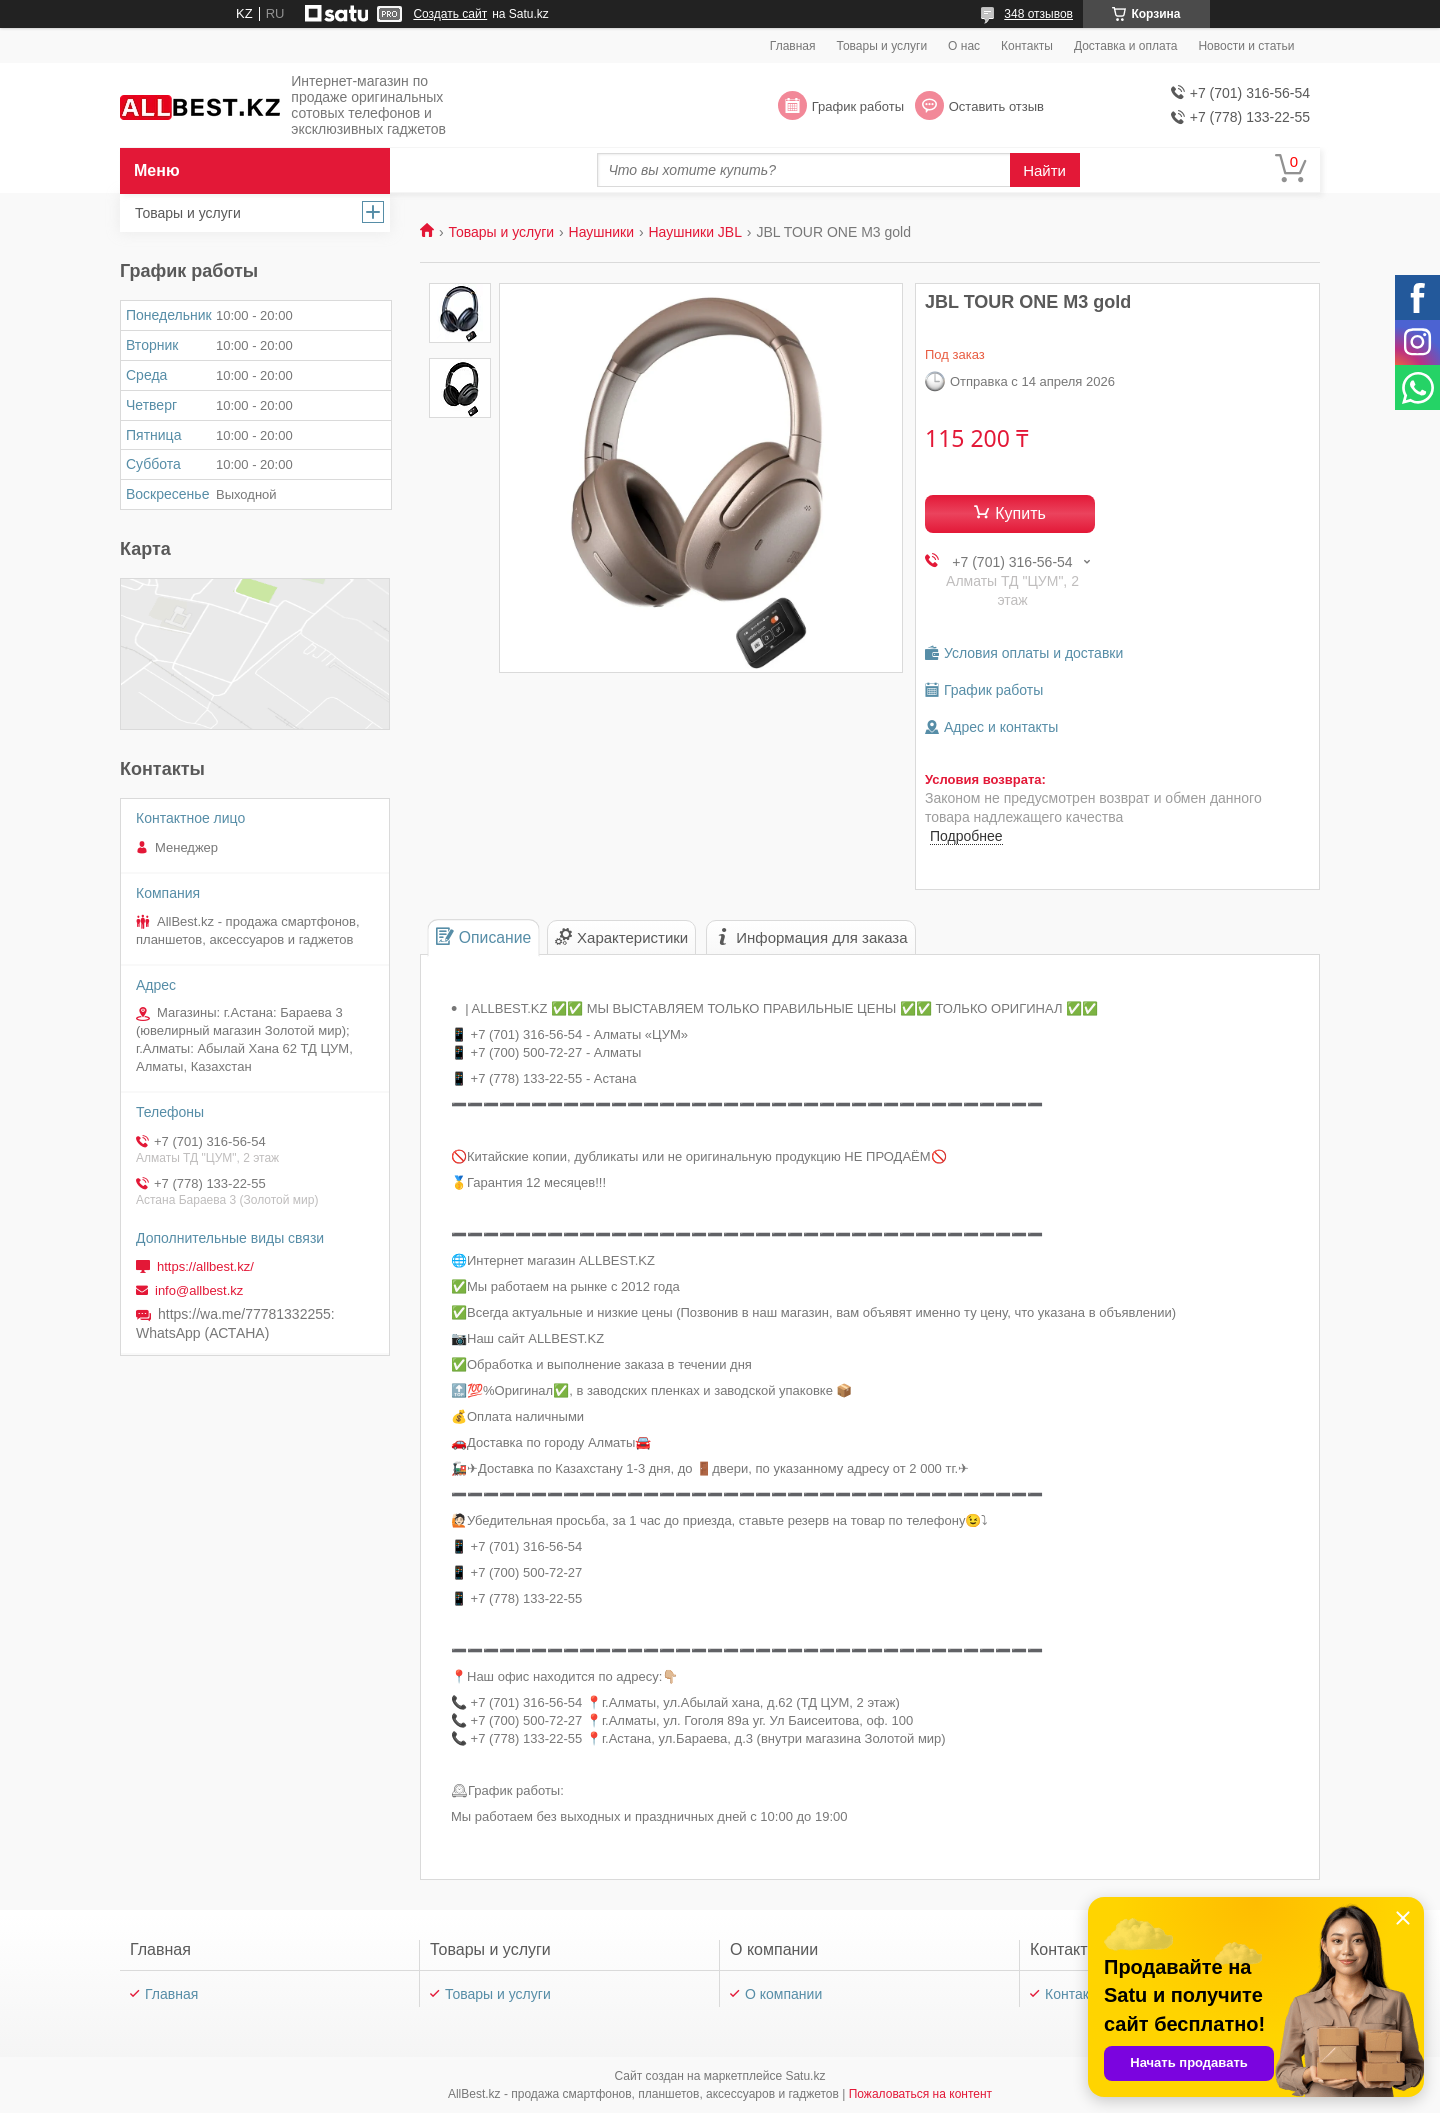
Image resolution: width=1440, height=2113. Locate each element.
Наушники (601, 232)
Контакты (1027, 46)
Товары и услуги (882, 46)
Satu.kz (805, 2076)
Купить (1020, 513)
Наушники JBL (694, 232)
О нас (964, 46)
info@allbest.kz (199, 1290)
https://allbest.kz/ (205, 1266)
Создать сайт (450, 14)
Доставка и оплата (1126, 46)
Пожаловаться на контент (920, 2094)
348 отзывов (1038, 14)
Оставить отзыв (996, 106)
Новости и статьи (1246, 46)
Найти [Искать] (1044, 170)
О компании (783, 1994)
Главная (793, 46)
